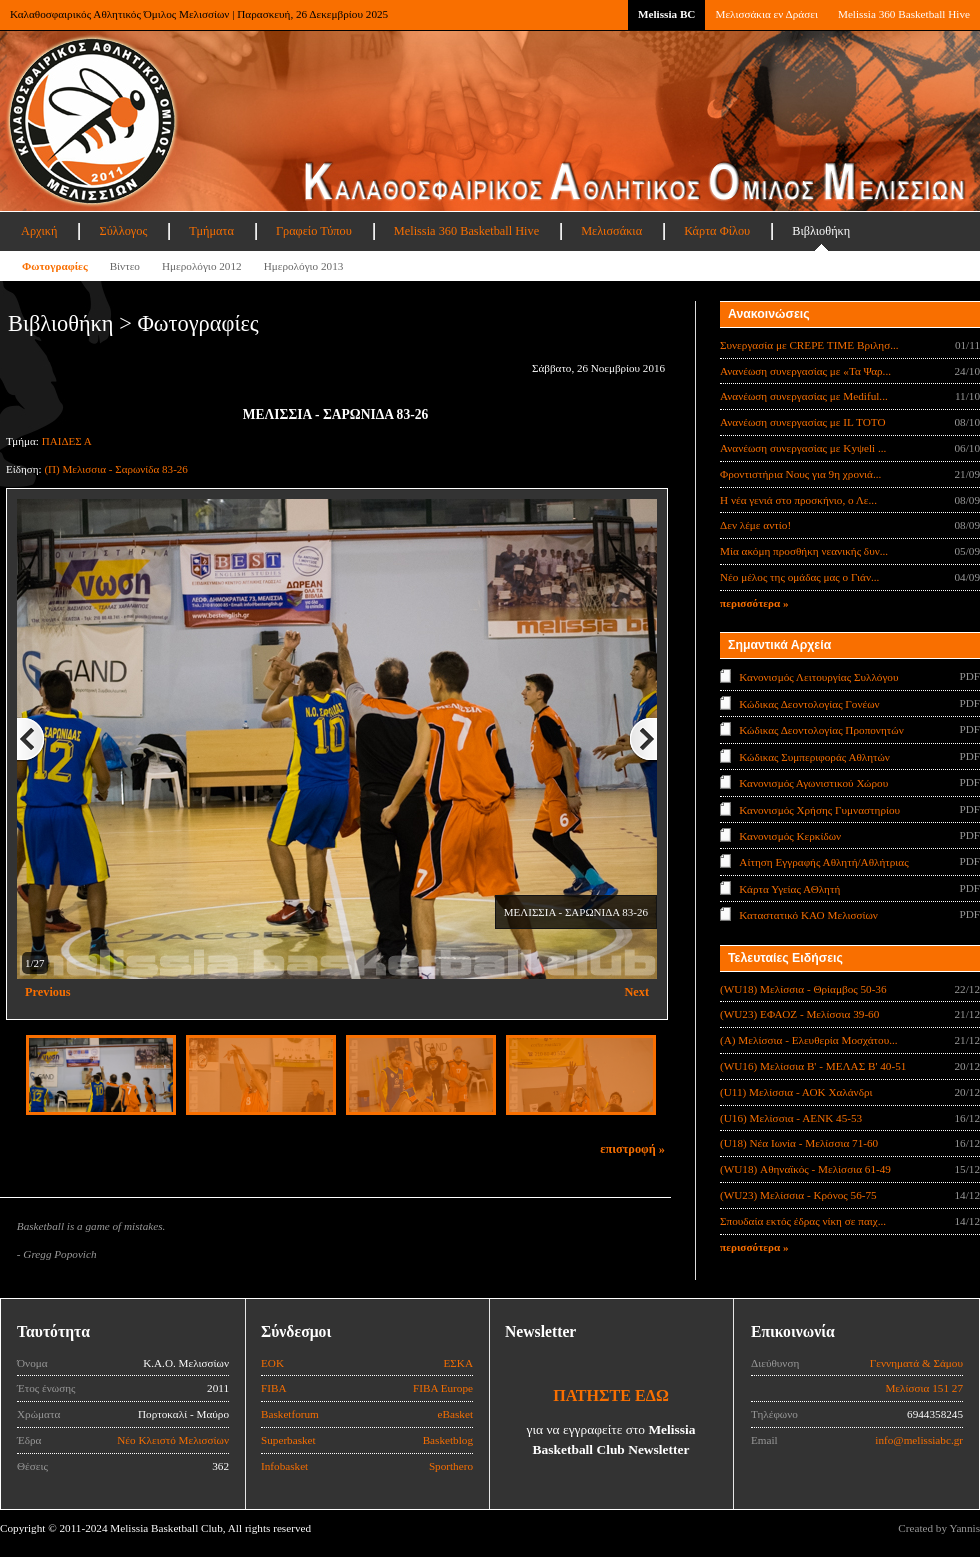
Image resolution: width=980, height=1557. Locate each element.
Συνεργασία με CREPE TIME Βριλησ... (809, 345)
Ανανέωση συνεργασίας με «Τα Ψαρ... (805, 371)
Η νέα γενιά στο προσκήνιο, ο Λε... (798, 500)
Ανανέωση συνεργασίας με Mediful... (804, 396)
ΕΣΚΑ (458, 1363)
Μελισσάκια (611, 231)
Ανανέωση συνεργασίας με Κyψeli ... (803, 448)
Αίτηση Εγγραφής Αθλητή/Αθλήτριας (823, 862)
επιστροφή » (632, 1149)
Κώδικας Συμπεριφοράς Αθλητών (814, 756)
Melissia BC (667, 14)
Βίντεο (125, 266)
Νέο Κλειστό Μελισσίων (173, 1440)
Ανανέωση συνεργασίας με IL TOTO (802, 422)
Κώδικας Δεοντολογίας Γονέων (809, 703)
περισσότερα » (754, 603)
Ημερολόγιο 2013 (304, 266)
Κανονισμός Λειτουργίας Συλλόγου (818, 677)
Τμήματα (211, 231)
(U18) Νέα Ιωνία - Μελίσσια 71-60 (799, 1143)
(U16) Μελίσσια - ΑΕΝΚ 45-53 (791, 1118)
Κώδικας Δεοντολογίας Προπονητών (821, 730)
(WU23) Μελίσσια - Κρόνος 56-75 (798, 1195)
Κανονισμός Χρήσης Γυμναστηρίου (819, 809)
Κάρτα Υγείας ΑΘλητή (789, 889)
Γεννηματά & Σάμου (916, 1363)
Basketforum (290, 1414)
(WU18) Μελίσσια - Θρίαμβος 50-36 (803, 989)
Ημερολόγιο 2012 (202, 266)
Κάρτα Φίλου (717, 231)
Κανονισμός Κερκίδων (790, 836)
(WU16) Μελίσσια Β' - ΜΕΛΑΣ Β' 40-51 (813, 1066)
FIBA (274, 1388)
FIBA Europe (443, 1388)
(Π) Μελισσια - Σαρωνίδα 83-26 (116, 469)
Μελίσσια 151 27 (924, 1388)
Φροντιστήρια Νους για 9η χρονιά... (800, 474)
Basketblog (448, 1440)
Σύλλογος (123, 231)
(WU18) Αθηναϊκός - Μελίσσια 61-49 (805, 1169)
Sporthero (451, 1466)
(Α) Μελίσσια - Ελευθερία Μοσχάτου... (809, 1040)
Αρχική (39, 231)
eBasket (455, 1414)
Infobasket (284, 1466)
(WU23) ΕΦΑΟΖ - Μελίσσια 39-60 (799, 1014)
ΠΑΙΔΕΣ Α (67, 441)
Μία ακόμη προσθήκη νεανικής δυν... (804, 551)
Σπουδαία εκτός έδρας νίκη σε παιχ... (803, 1221)
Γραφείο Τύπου (314, 231)
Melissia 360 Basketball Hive (904, 14)
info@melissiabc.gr (919, 1440)
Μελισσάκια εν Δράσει (766, 14)
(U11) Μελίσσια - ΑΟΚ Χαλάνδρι (796, 1092)
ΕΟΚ (272, 1363)
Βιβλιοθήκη (821, 231)
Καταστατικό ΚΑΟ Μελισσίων (808, 915)
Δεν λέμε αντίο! (755, 525)
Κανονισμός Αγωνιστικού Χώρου (813, 783)
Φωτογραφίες (55, 266)
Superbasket (288, 1440)
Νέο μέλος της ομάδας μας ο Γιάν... (799, 577)
